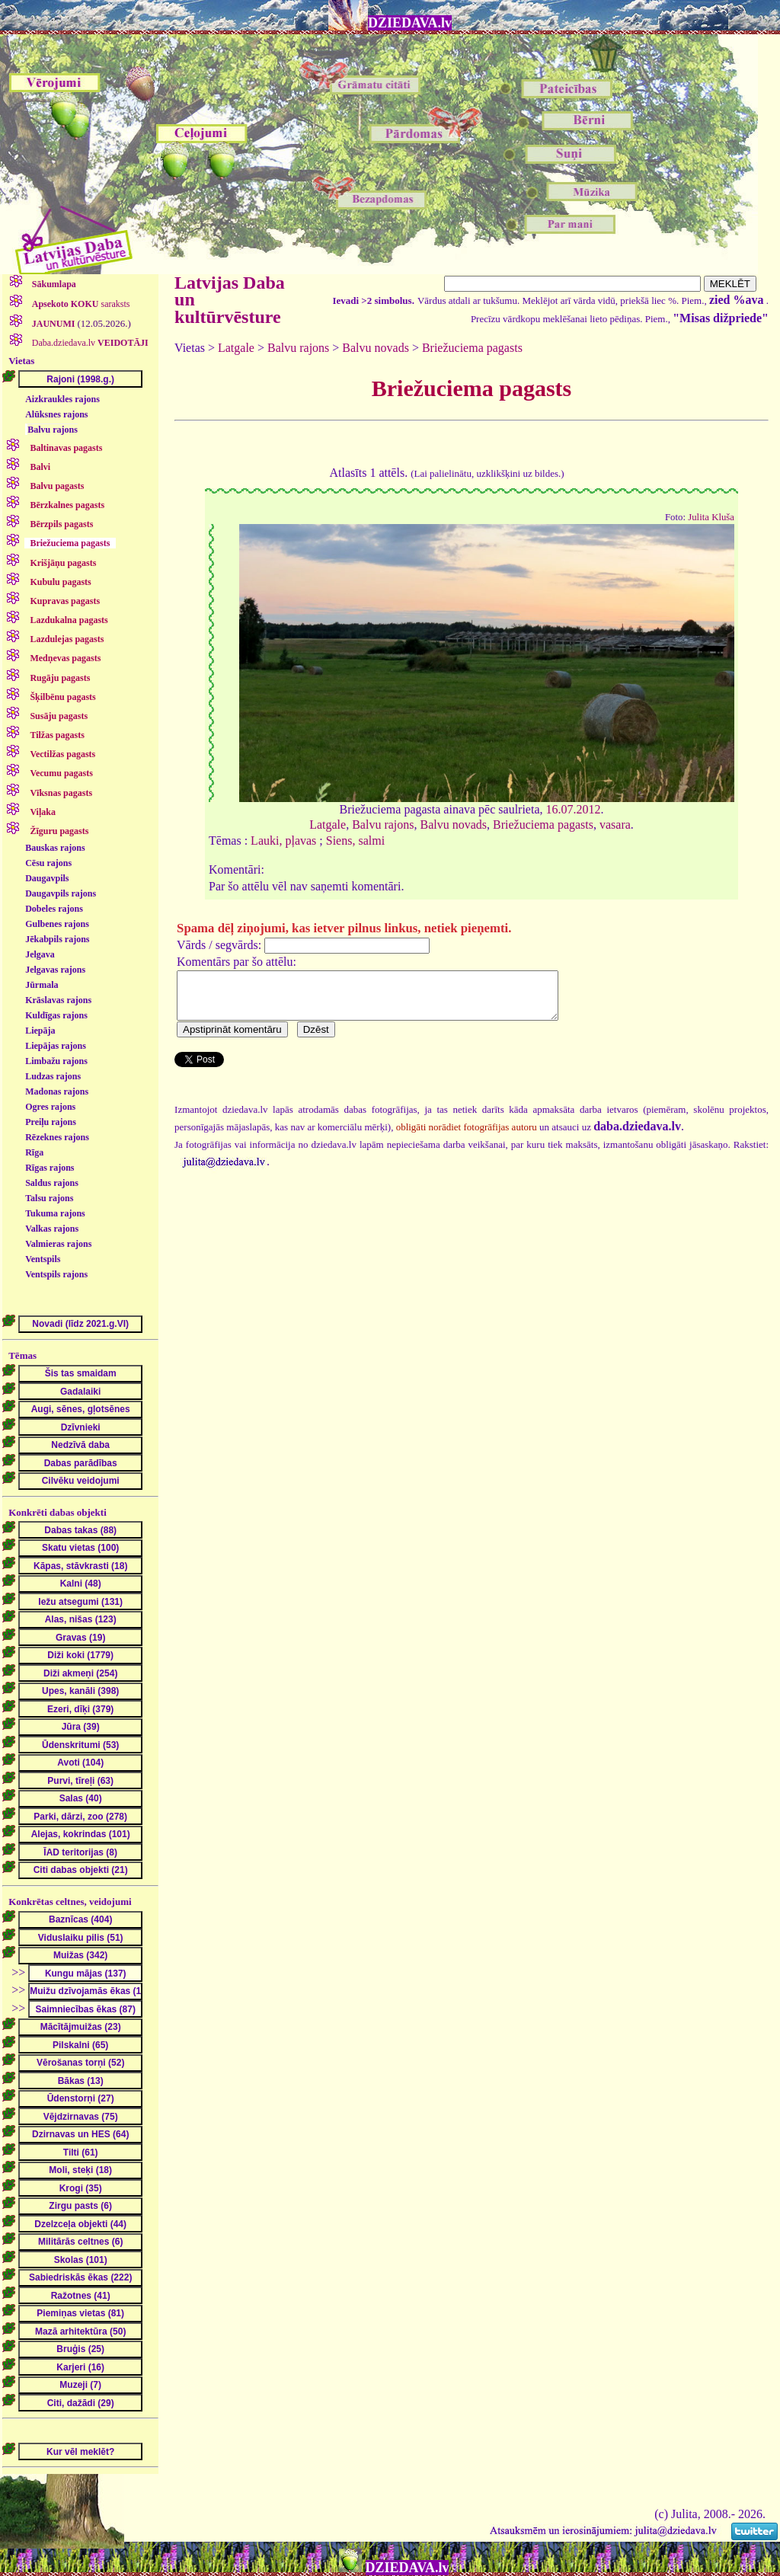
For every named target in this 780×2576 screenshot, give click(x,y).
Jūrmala (41, 985)
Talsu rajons (49, 1198)
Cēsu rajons (48, 863)
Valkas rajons (51, 1228)
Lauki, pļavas (283, 840)
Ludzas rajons (53, 1076)
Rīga (34, 1152)
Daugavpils (47, 878)
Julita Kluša (711, 517)
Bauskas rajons (55, 847)
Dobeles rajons (54, 908)
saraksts (80, 304)
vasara (615, 824)
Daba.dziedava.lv (89, 342)
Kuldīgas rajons (56, 1015)
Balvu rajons (52, 429)
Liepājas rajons (55, 1045)
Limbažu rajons (56, 1061)
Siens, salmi (355, 840)
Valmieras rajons (58, 1243)
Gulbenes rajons (57, 924)
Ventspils (42, 1259)
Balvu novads (375, 347)
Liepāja (40, 1030)
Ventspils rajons (56, 1274)
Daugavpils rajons (60, 893)
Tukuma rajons (55, 1213)
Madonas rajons (56, 1091)
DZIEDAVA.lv (410, 22)
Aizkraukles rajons (62, 399)
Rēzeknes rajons (57, 1137)
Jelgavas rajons (55, 969)
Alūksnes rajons (56, 414)
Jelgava (40, 954)
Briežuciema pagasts (472, 347)
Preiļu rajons (50, 1122)
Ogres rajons (50, 1106)
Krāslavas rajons (58, 1000)
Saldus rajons (51, 1183)
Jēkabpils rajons (57, 939)
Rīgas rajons (49, 1167)
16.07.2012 (573, 809)
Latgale (236, 347)
